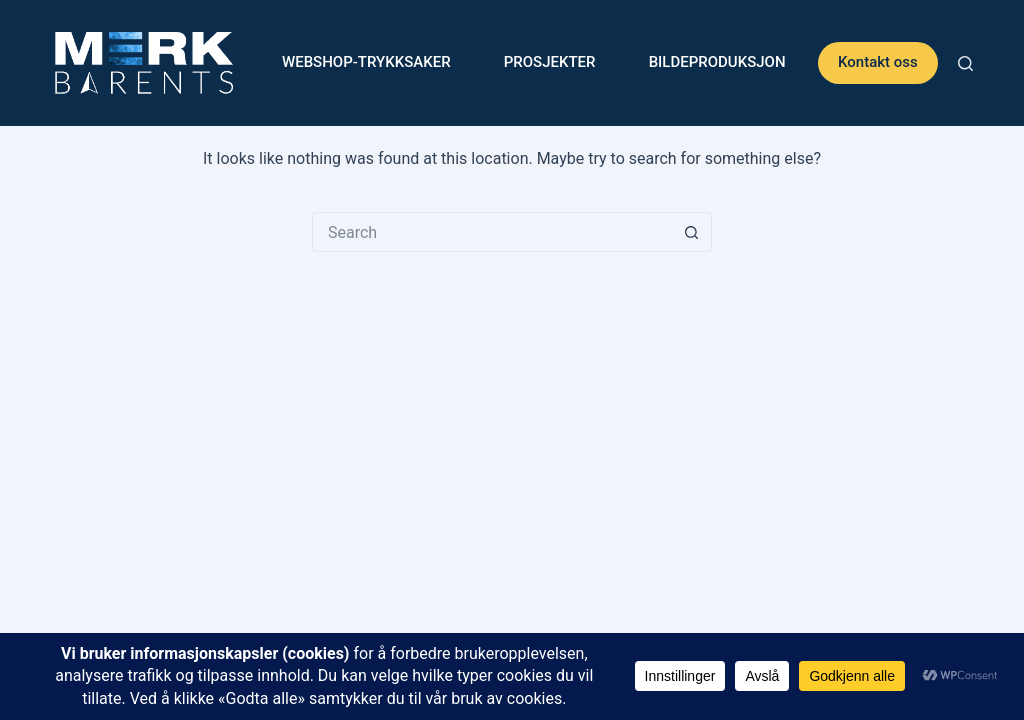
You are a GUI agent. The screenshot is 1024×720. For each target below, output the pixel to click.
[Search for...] (492, 232)
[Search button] (692, 232)
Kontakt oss (878, 62)
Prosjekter (550, 62)
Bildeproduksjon (717, 62)
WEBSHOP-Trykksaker (366, 62)
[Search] (965, 63)
